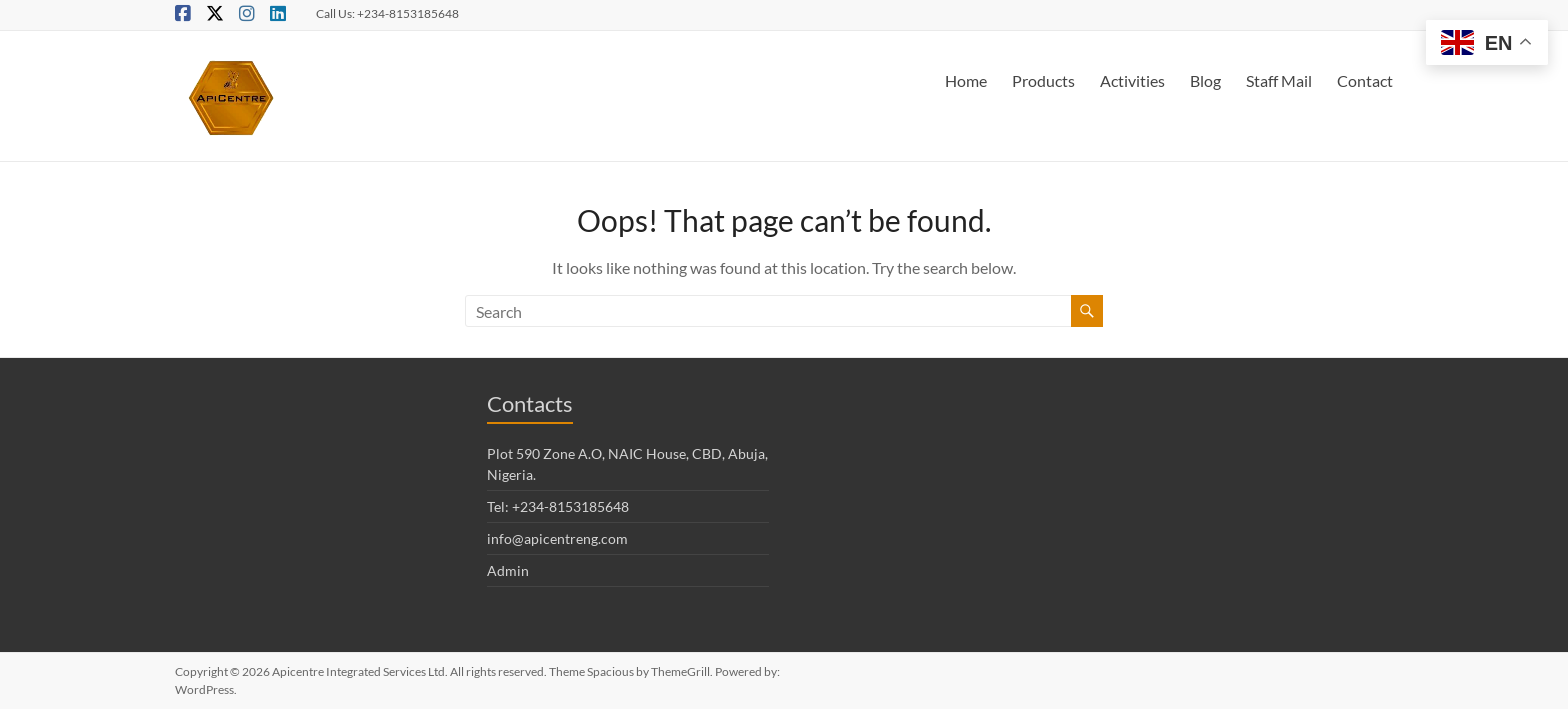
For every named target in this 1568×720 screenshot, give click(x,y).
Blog (1205, 80)
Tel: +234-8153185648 (558, 506)
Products (1043, 80)
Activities (1132, 80)
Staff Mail (1279, 80)
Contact (1365, 80)
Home (966, 80)
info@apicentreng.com (557, 538)
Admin (508, 570)
